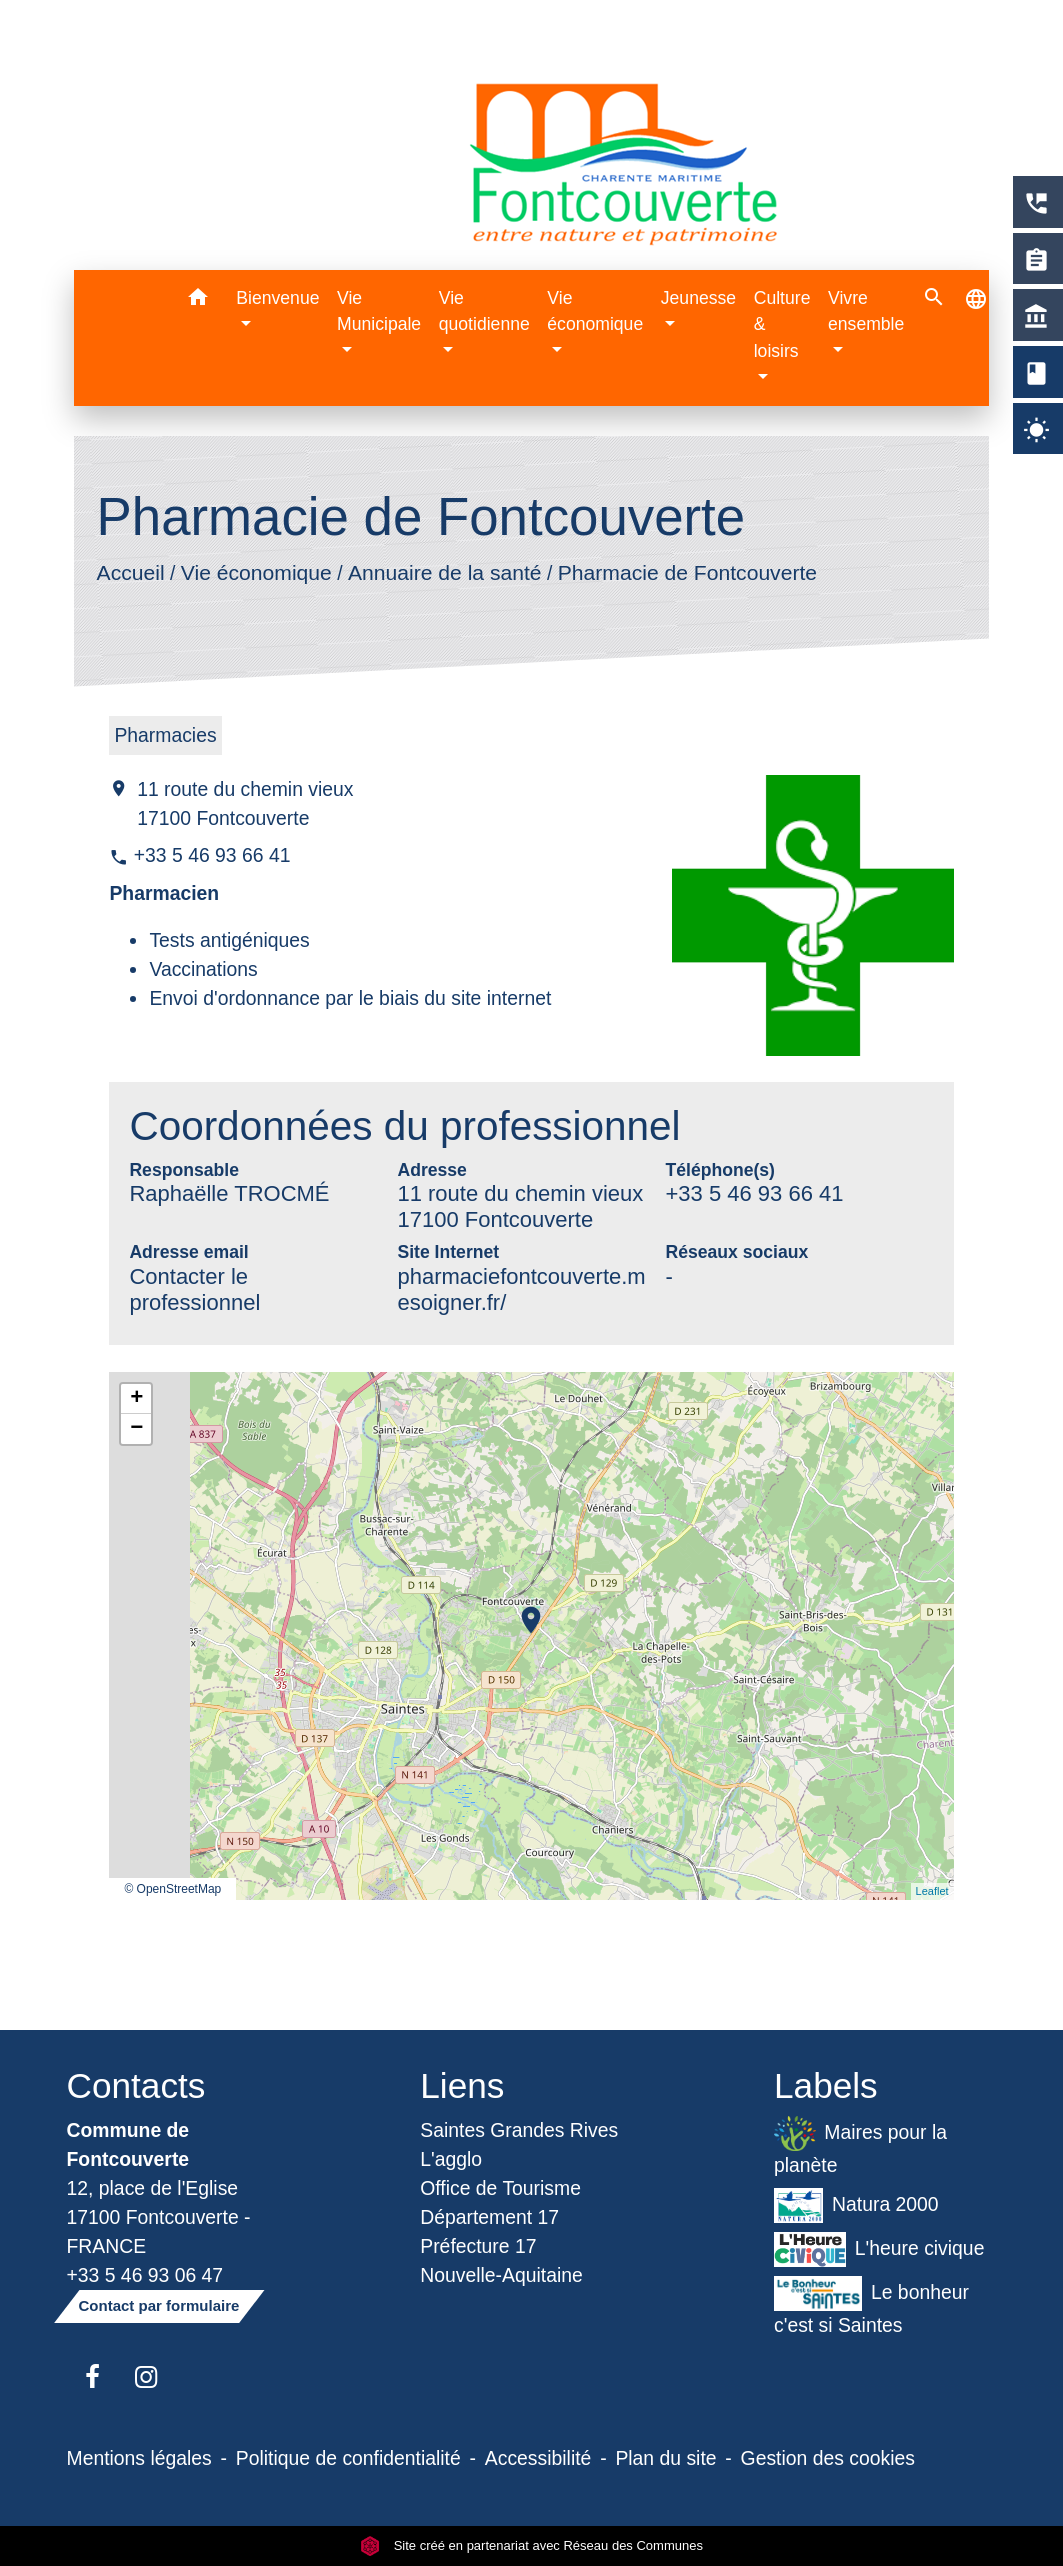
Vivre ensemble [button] (866, 311)
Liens (462, 2085)
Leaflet (932, 1891)
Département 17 (489, 2217)
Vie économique (256, 571)
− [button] (136, 1429)
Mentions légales (139, 2458)
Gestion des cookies (828, 2458)
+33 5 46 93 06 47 (145, 2275)
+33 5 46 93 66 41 (212, 855)
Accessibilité (538, 2458)
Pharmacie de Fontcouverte (687, 571)
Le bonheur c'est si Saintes (871, 2306)
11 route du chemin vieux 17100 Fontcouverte (245, 803)
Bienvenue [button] (277, 298)
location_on (521, 1610)
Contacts (136, 2085)
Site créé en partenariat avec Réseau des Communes (531, 2545)
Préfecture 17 (478, 2246)
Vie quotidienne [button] (484, 311)
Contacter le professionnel (194, 1289)
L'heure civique (879, 2249)
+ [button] (136, 1399)
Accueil (131, 571)
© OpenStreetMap (172, 1889)
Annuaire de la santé (445, 571)
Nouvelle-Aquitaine (501, 2275)
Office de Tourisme (500, 2188)
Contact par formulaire (159, 2305)
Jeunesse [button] (698, 298)
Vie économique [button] (595, 311)
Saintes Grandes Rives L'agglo (519, 2144)
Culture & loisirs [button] (782, 324)
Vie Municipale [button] (379, 311)
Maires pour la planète (860, 2146)
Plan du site (665, 2458)
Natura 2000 (856, 2205)
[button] (197, 300)
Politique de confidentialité (348, 2458)
